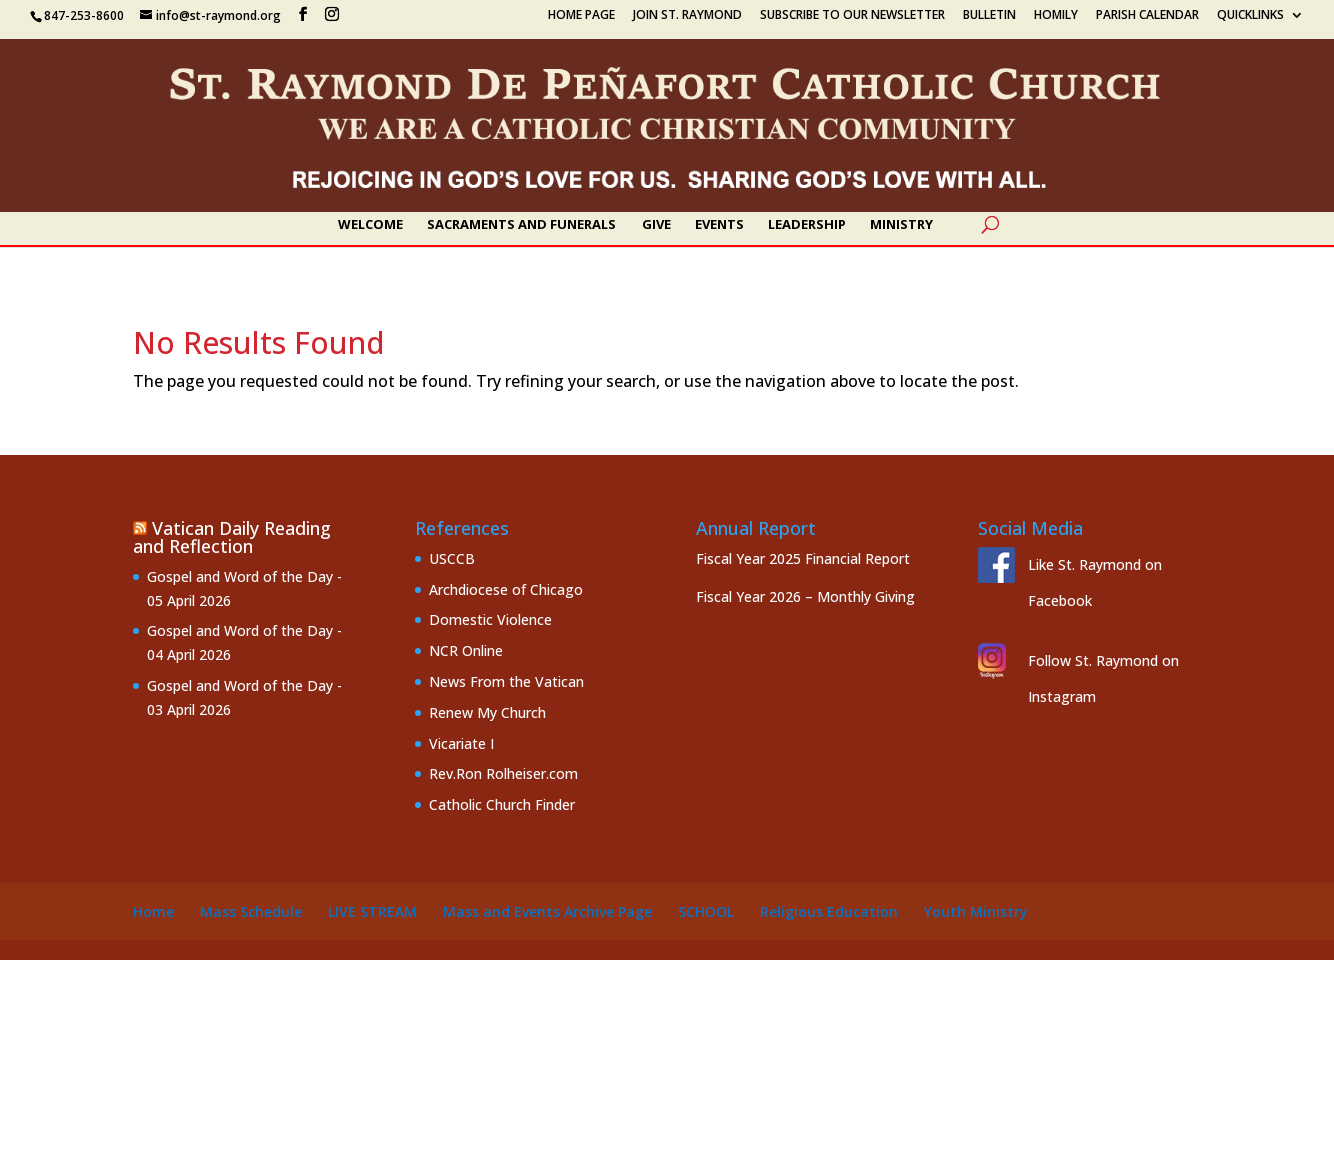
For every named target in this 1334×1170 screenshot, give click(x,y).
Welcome (370, 225)
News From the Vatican (506, 681)
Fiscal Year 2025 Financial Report (803, 558)
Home (153, 911)
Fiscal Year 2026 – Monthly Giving (805, 596)
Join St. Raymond (687, 16)
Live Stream (372, 911)
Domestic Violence (490, 619)
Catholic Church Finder (502, 804)
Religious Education (829, 911)
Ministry (901, 225)
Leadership (807, 225)
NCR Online (466, 650)
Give (656, 225)
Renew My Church (487, 712)
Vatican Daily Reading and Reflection (232, 537)
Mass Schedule (251, 911)
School (706, 911)
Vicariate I (461, 743)
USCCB (452, 558)
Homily (1056, 16)
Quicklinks (1250, 16)
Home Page (581, 16)
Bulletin (989, 16)
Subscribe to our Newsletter (852, 16)
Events (719, 225)
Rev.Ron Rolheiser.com (503, 773)
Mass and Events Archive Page (547, 911)
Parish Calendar (1147, 16)
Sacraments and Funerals (521, 225)
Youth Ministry (976, 911)
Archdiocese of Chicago (506, 589)
